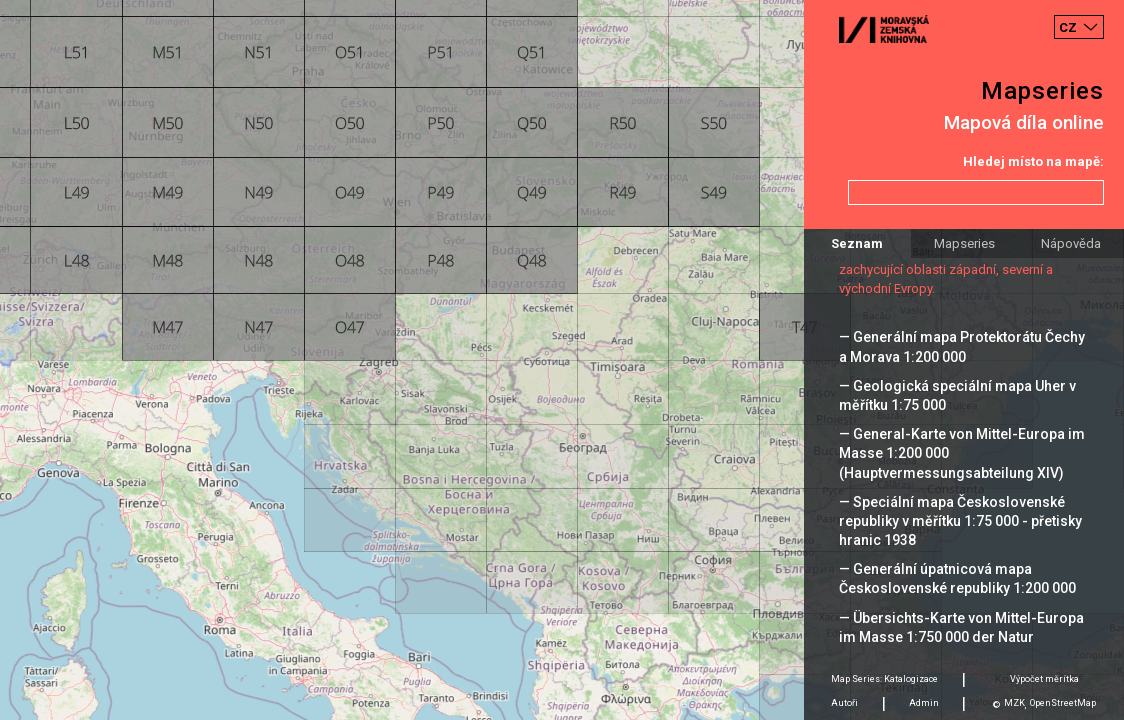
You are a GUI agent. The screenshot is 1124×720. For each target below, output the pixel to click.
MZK (1014, 703)
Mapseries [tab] (964, 243)
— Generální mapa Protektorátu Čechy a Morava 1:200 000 (962, 346)
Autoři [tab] (844, 703)
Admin (924, 703)
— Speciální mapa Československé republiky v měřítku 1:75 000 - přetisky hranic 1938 (960, 521)
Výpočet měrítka (1044, 679)
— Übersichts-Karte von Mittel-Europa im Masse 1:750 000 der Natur (961, 627)
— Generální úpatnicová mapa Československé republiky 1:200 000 (957, 578)
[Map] (562, 360)
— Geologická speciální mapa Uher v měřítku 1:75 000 (957, 395)
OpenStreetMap (1063, 703)
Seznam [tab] (857, 243)
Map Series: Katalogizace (884, 679)
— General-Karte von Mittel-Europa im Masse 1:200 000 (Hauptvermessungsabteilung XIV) (962, 453)
